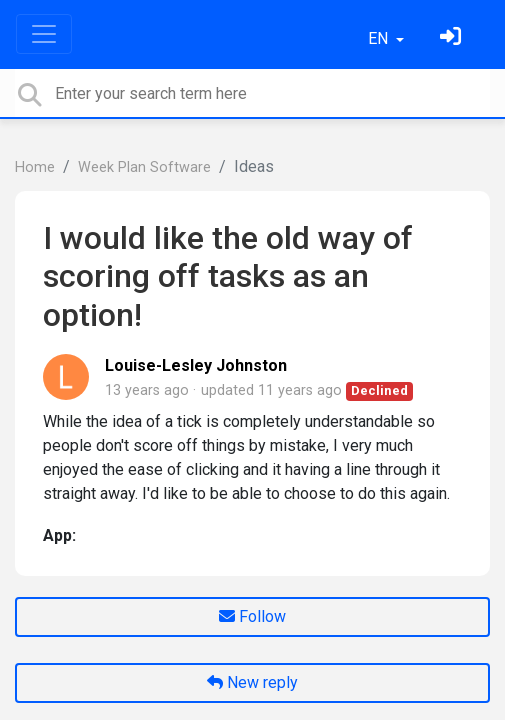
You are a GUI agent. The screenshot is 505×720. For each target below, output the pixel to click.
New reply (252, 682)
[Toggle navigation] (44, 34)
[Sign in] (453, 38)
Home (35, 167)
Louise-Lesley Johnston (196, 365)
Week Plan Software (144, 167)
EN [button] (380, 38)
